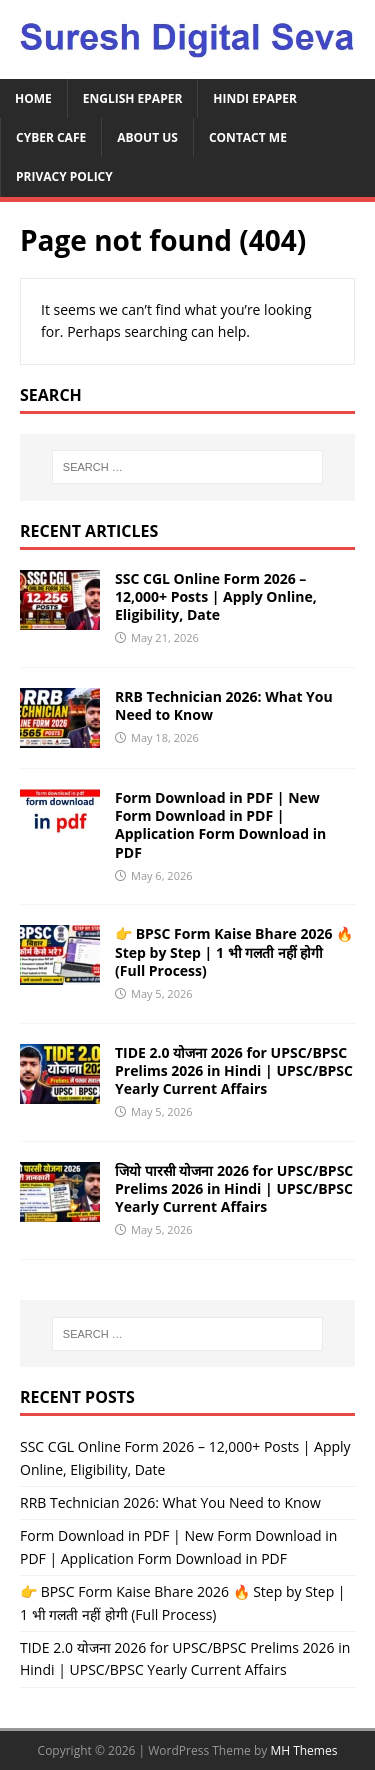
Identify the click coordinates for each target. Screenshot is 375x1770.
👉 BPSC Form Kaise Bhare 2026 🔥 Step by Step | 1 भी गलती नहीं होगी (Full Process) (234, 951)
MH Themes (303, 1750)
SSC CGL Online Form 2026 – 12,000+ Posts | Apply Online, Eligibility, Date (216, 596)
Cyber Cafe (51, 137)
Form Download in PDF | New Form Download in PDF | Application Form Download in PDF (220, 825)
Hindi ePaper (255, 98)
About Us (147, 137)
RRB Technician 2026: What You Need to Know (224, 705)
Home (33, 98)
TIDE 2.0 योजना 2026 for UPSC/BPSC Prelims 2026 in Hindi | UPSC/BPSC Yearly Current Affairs (234, 1070)
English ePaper (133, 98)
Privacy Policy (64, 176)
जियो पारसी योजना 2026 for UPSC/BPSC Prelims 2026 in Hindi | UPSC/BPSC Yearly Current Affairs (234, 1188)
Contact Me (248, 137)
